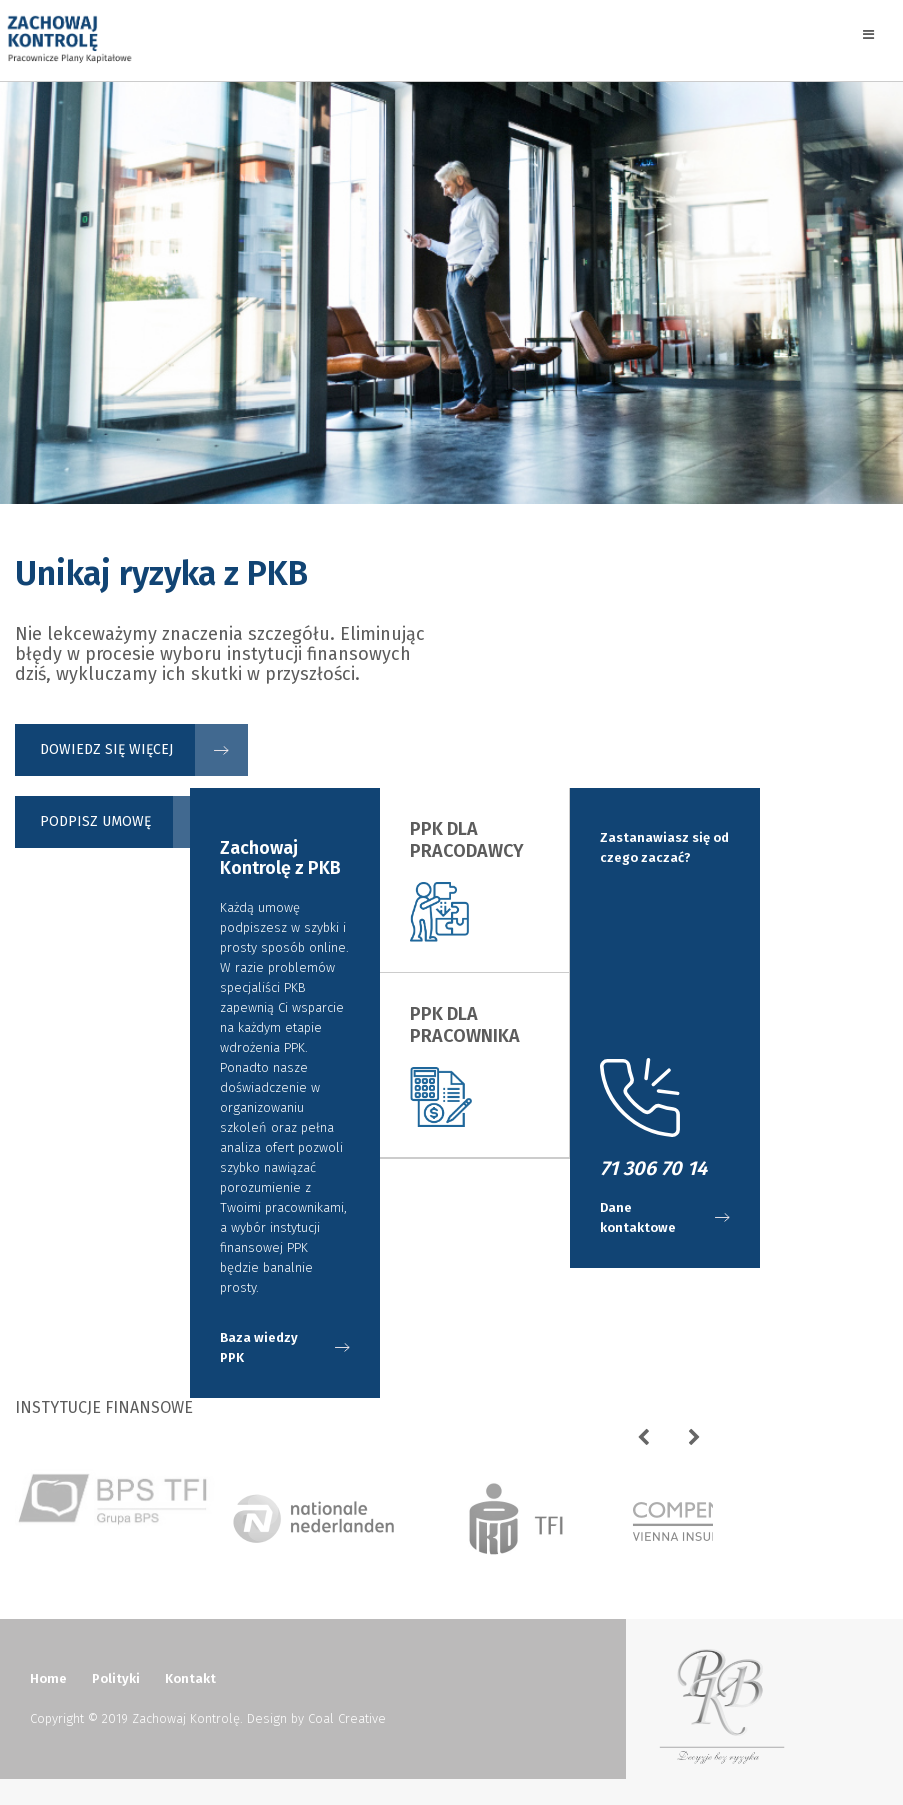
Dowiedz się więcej (106, 749)
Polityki (116, 1678)
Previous (652, 1443)
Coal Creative (347, 1718)
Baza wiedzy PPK (259, 1347)
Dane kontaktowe (638, 1217)
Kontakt (190, 1678)
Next (702, 1443)
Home (48, 1678)
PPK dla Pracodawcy (467, 840)
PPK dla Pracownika (465, 1025)
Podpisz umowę (95, 821)
